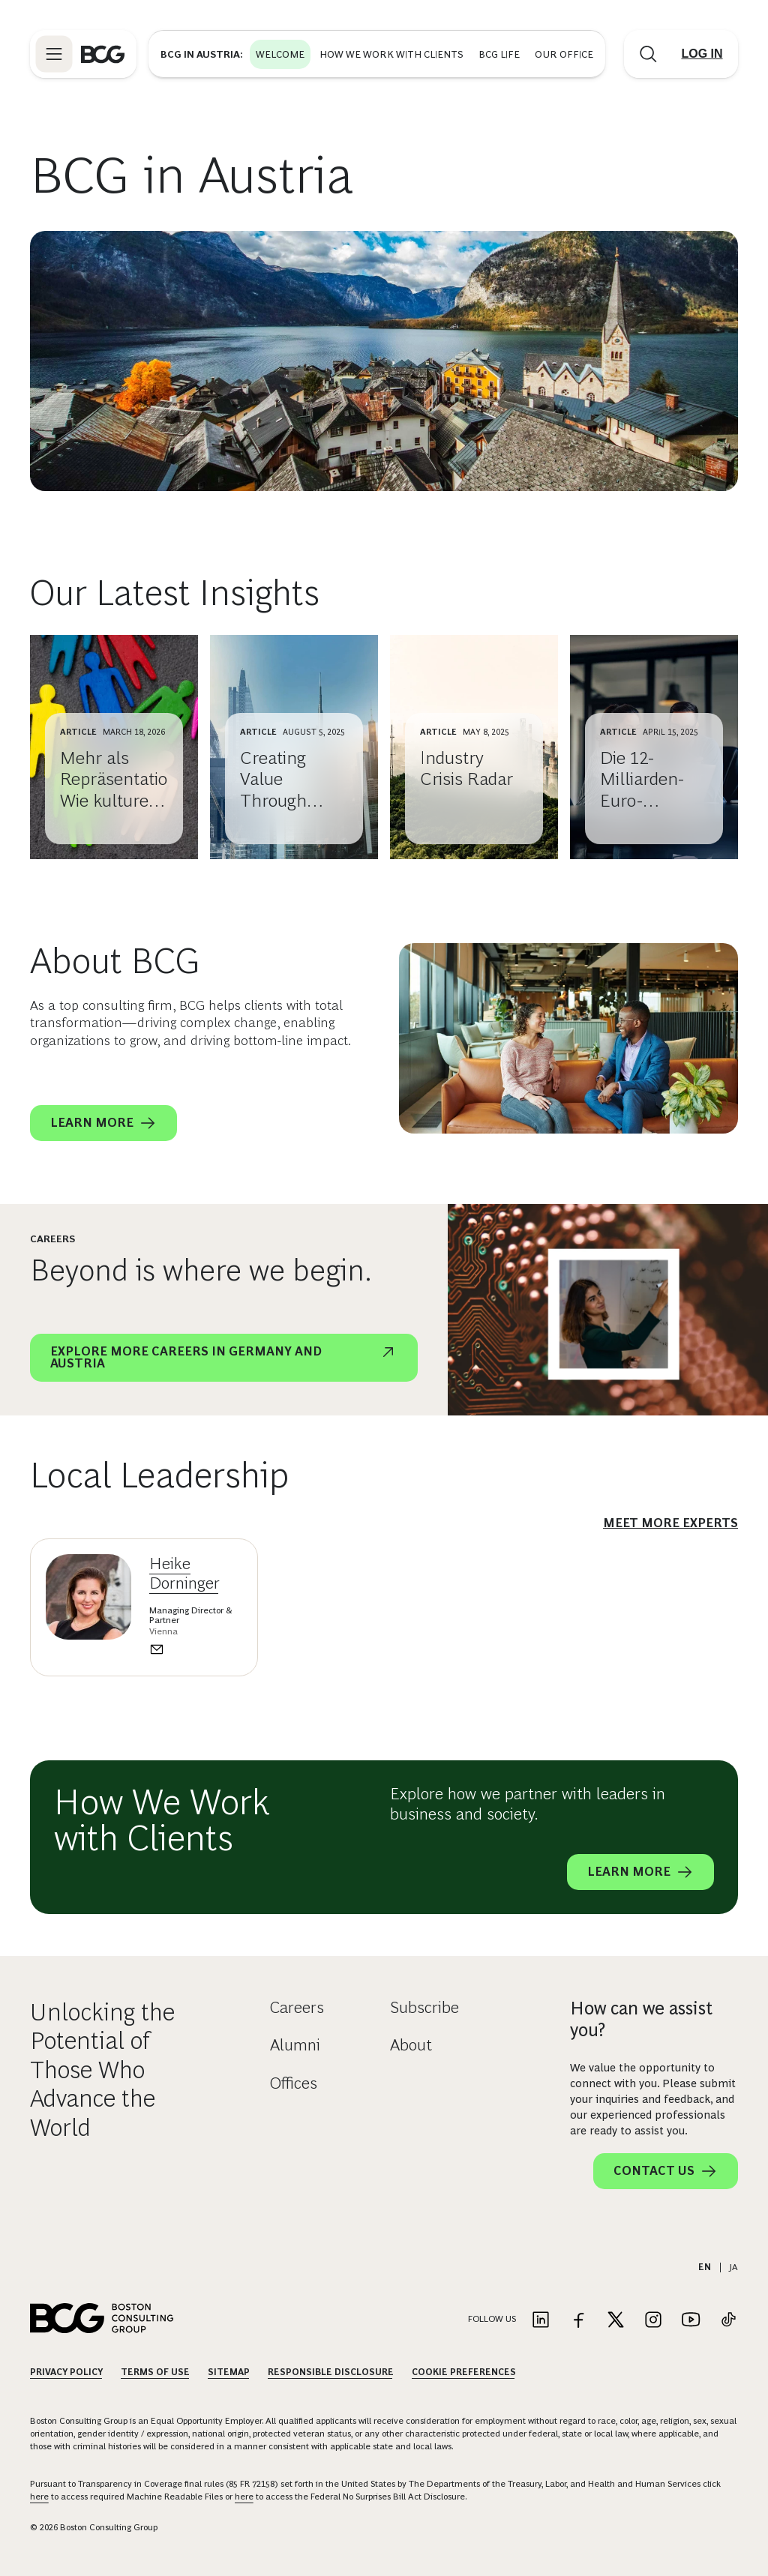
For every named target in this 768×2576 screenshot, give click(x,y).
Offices (293, 2083)
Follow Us (492, 2319)
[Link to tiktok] (728, 2321)
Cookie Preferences (464, 2372)
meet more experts (670, 1523)
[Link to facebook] (578, 2321)
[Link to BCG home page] (103, 54)
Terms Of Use (155, 2372)
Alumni (295, 2044)
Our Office (564, 54)
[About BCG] (568, 1038)
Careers (297, 2007)
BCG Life (499, 54)
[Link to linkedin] (540, 2321)
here (39, 2496)
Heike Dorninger (184, 1573)
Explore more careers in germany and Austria (224, 1356)
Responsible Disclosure (331, 2372)
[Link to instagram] (653, 2321)
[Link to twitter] (616, 2321)
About (411, 2044)
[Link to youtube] (690, 2321)
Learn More (103, 1123)
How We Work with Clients (392, 54)
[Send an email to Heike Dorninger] (195, 1649)
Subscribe (424, 2007)
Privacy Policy (66, 2372)
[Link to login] (702, 54)
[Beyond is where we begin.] (608, 1309)
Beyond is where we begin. (201, 1270)
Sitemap (229, 2372)
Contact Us (666, 2171)
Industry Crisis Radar (466, 768)
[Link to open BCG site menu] (54, 54)
